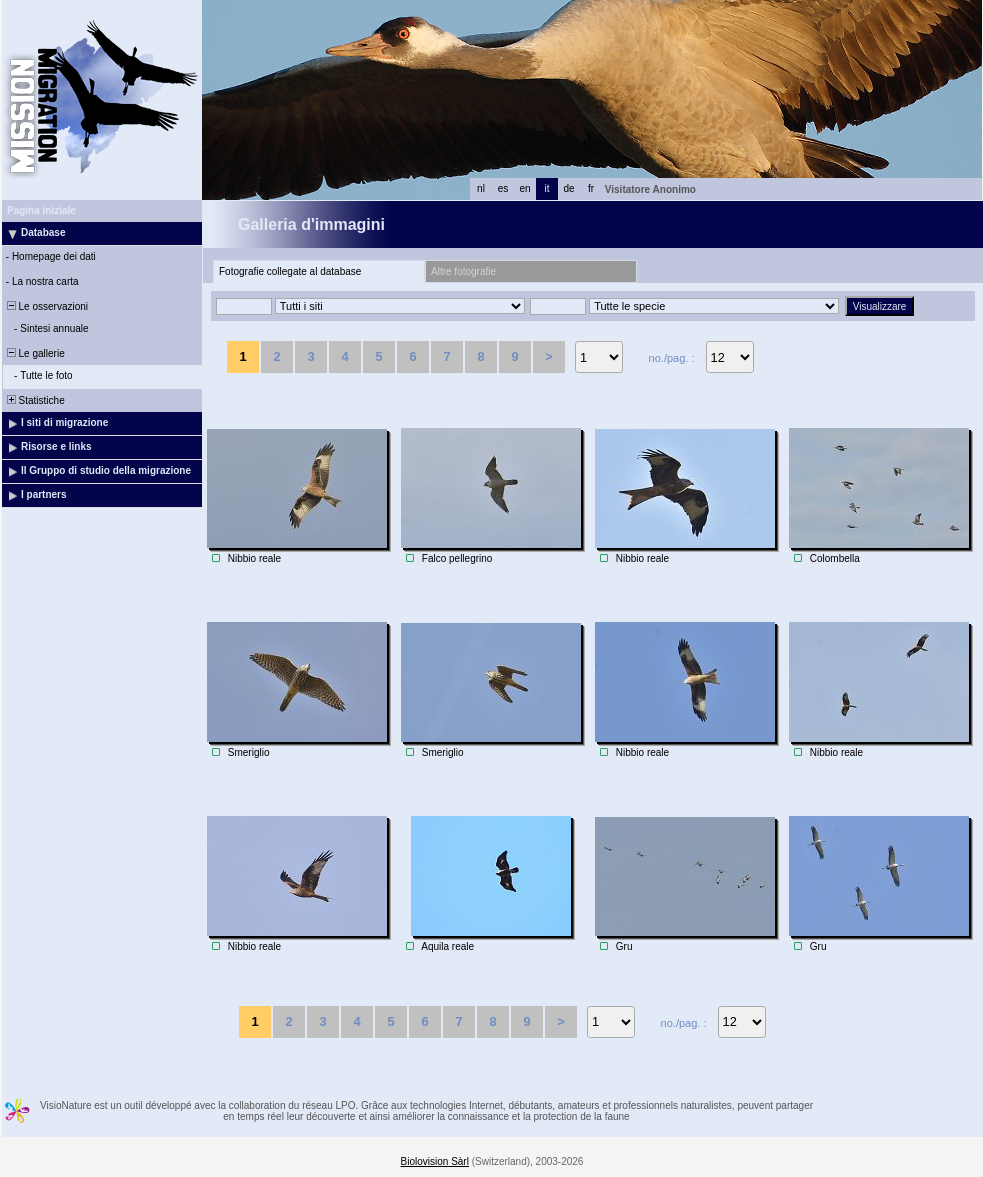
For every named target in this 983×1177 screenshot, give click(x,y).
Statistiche (34, 400)
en (524, 188)
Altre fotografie (463, 271)
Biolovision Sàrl (435, 1161)
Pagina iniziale (41, 210)
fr (591, 188)
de (568, 188)
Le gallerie (34, 353)
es (503, 188)
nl (481, 188)
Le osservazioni (46, 306)
